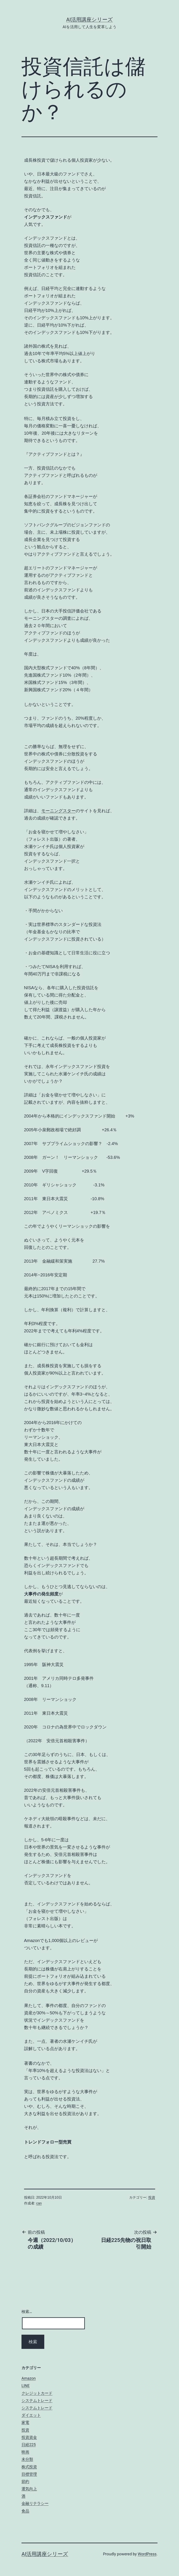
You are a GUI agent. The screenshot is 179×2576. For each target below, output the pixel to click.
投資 (151, 2197)
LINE (25, 2385)
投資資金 (29, 2437)
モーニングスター (58, 810)
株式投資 (29, 2466)
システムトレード (36, 2400)
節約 (25, 2481)
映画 (25, 2452)
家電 (25, 2422)
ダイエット (31, 2415)
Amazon (28, 2378)
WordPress (147, 2554)
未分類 (27, 2459)
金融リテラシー (35, 2503)
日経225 (28, 2444)
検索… (26, 2311)
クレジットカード (36, 2393)
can (39, 2203)
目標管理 (29, 2474)
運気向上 (29, 2488)
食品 (25, 2511)
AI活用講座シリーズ (89, 20)
